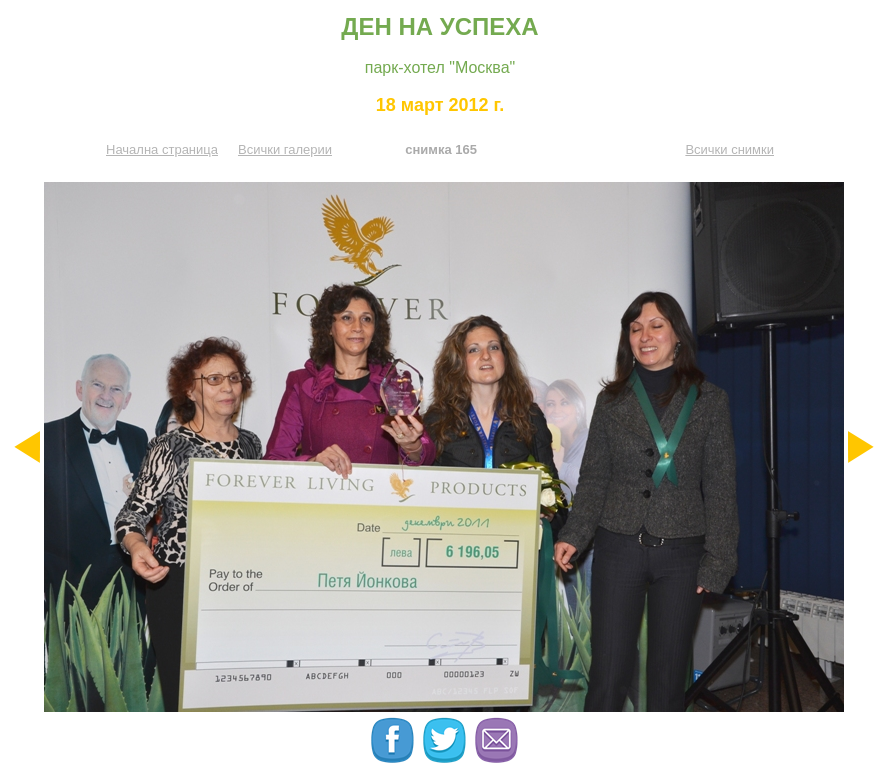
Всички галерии (285, 149)
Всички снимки (729, 149)
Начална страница (162, 149)
